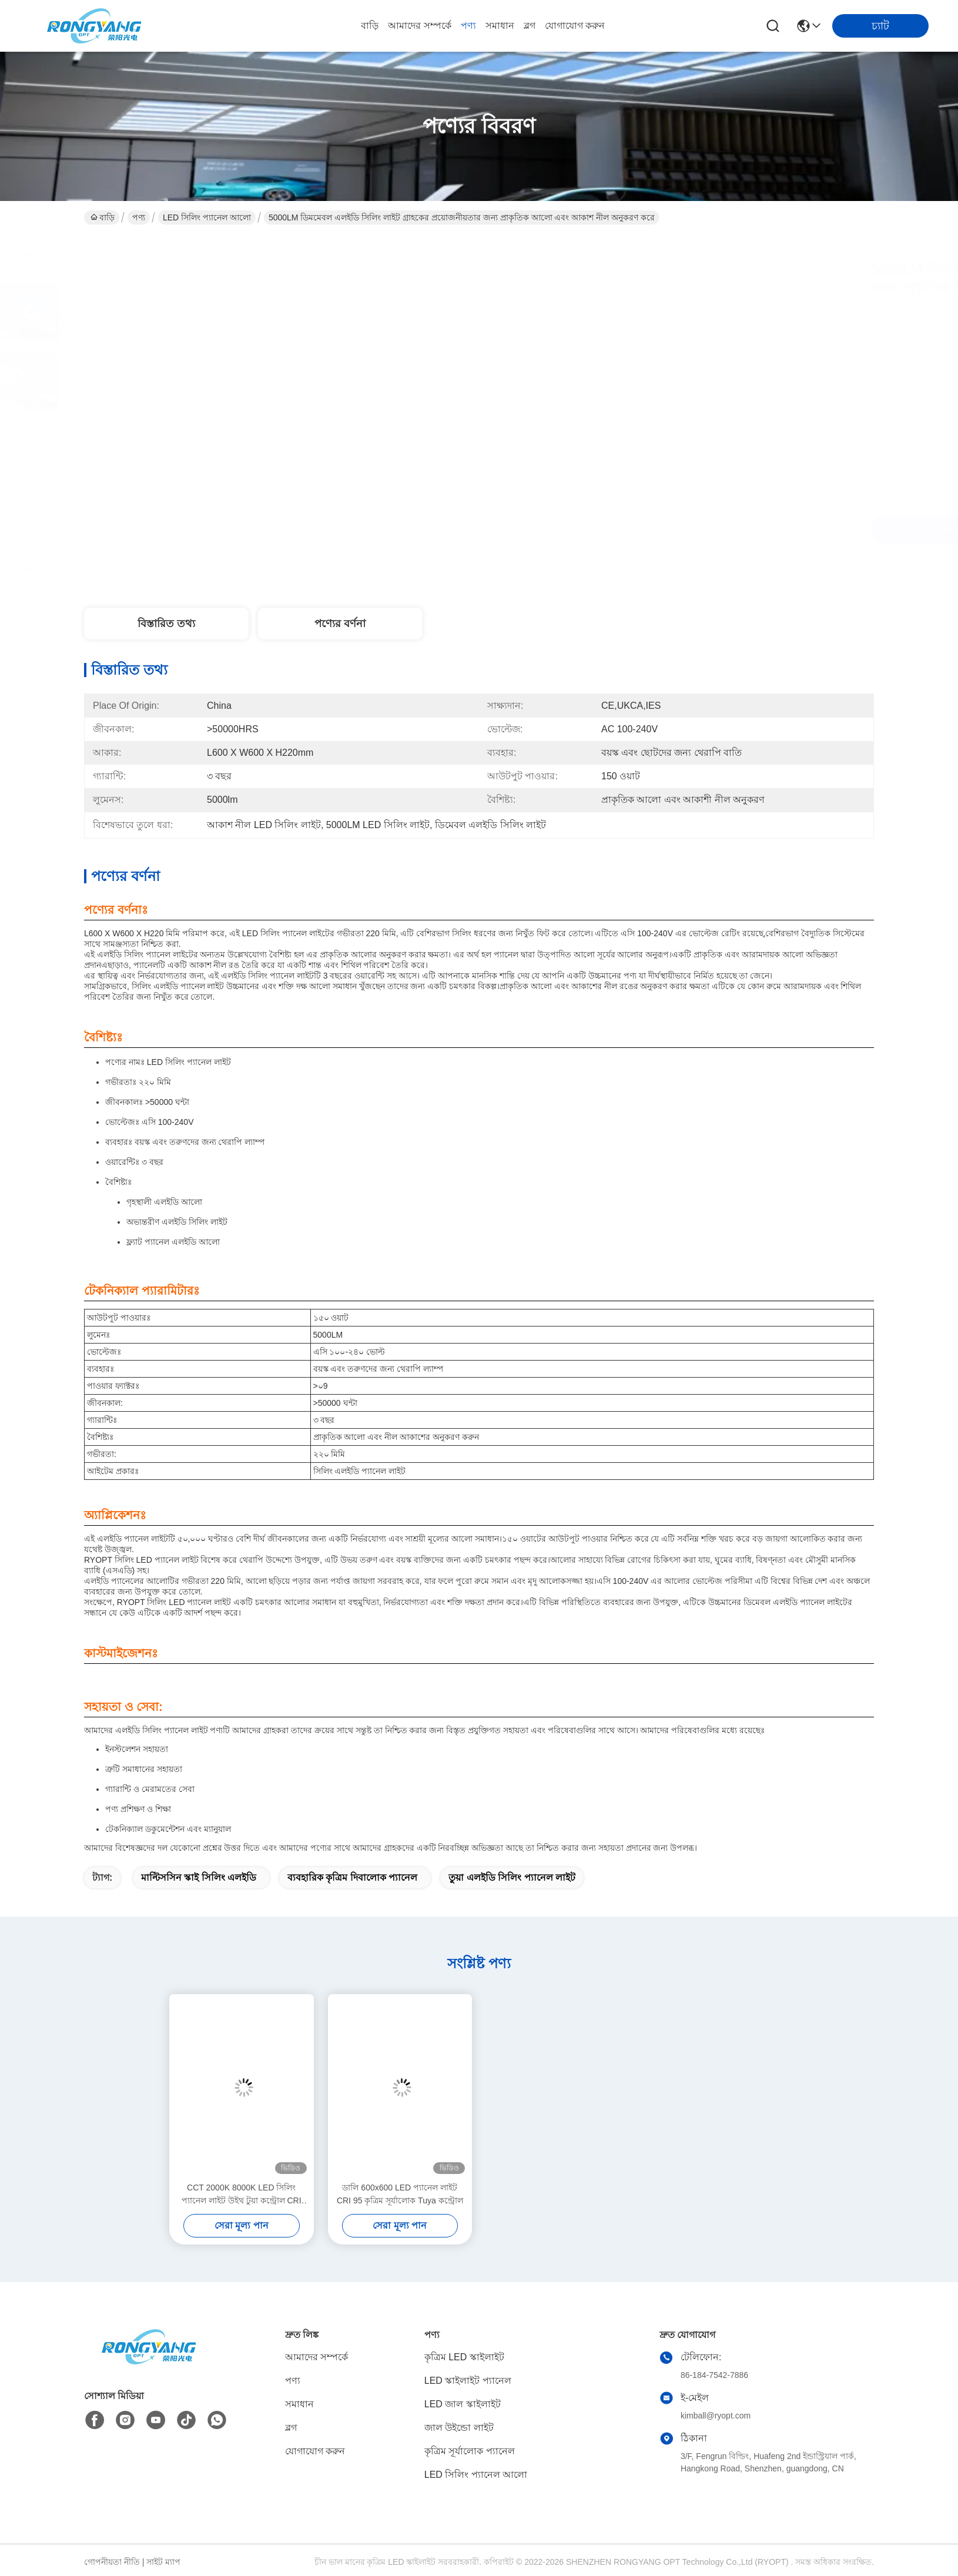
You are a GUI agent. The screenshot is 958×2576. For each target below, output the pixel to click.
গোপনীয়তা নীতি (112, 2562)
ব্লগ (529, 26)
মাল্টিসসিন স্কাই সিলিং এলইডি (198, 1877)
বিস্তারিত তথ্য (166, 623)
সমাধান (499, 26)
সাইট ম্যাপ (163, 2562)
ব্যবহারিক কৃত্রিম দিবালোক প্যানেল (352, 1877)
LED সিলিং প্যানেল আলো (207, 217)
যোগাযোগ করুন (575, 26)
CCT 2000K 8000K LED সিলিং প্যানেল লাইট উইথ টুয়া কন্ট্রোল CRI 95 (242, 2195)
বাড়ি (369, 26)
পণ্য (468, 26)
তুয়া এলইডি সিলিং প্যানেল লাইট (511, 1877)
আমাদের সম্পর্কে (419, 26)
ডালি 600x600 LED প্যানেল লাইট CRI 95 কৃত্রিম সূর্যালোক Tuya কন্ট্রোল (400, 2194)
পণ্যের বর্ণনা (340, 623)
